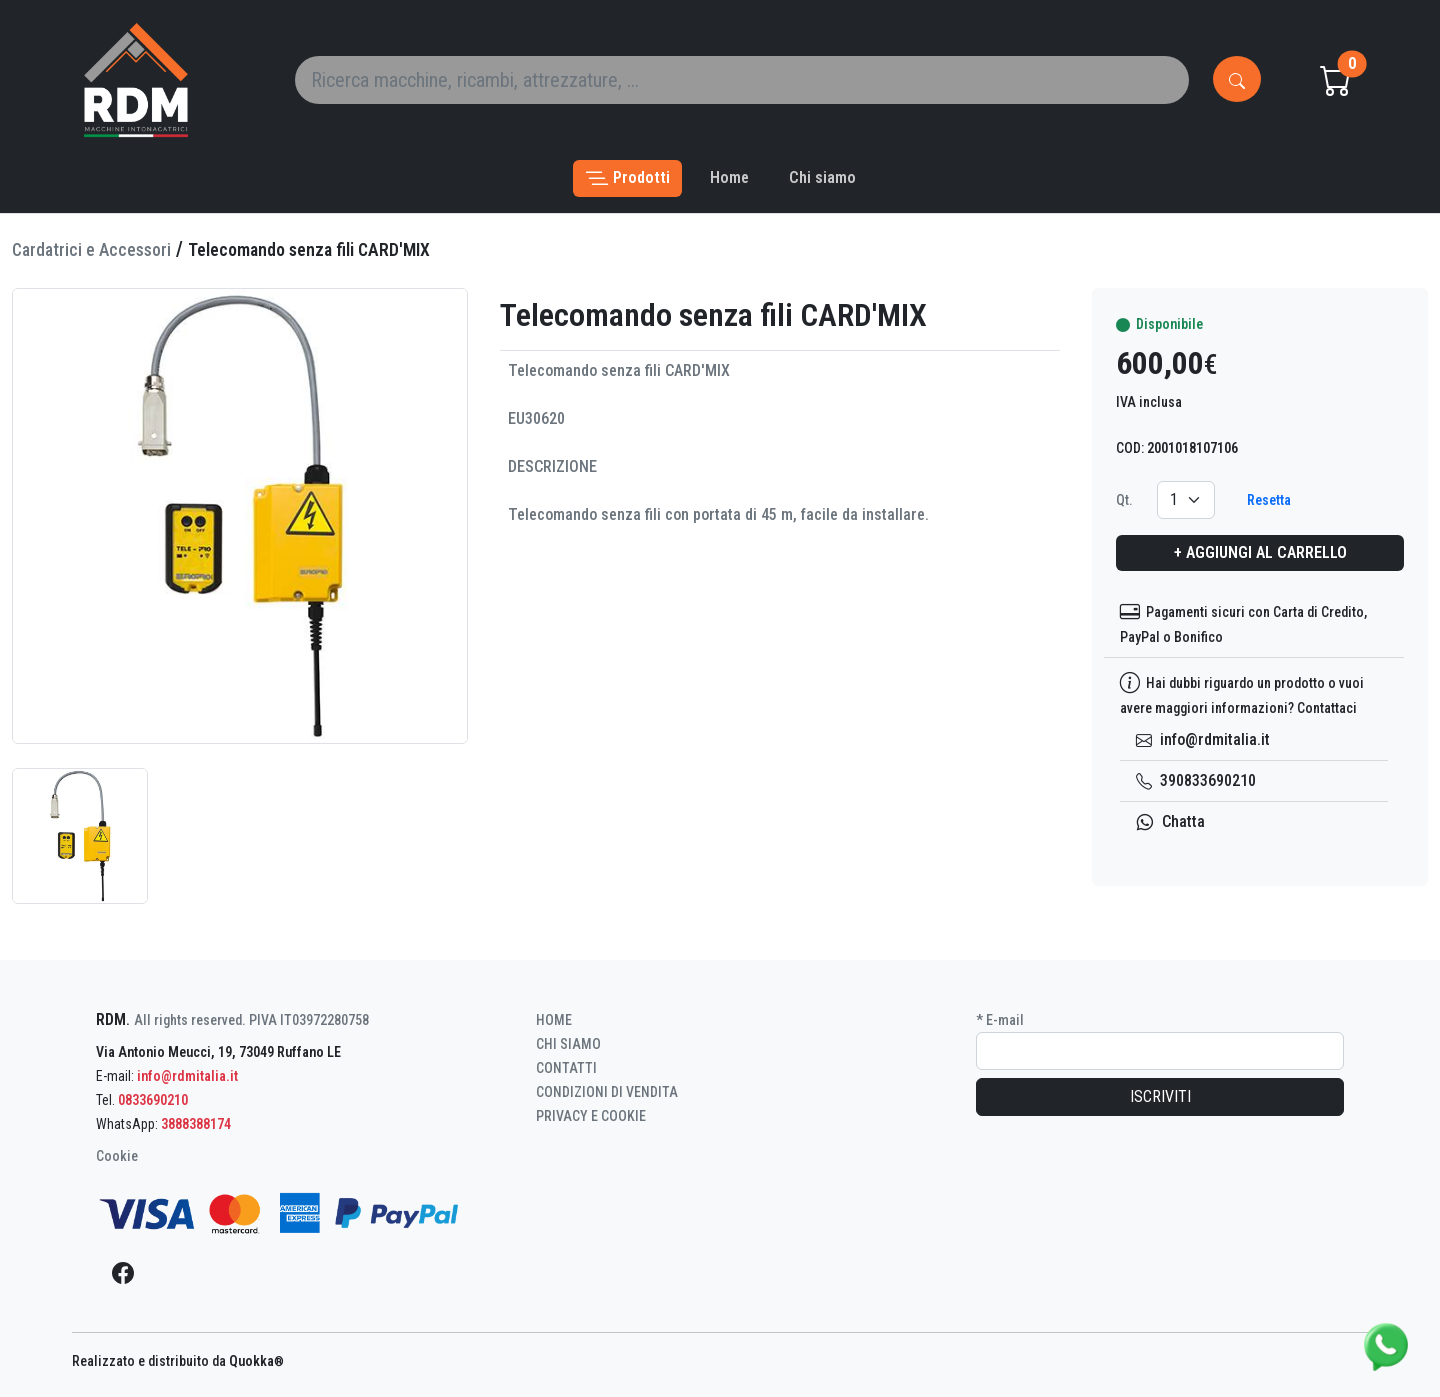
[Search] (742, 80)
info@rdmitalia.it (1203, 739)
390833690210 (1196, 780)
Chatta (1170, 821)
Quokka (256, 1361)
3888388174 (196, 1124)
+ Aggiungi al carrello (1260, 552)
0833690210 (153, 1100)
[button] (627, 178)
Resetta (1269, 500)
